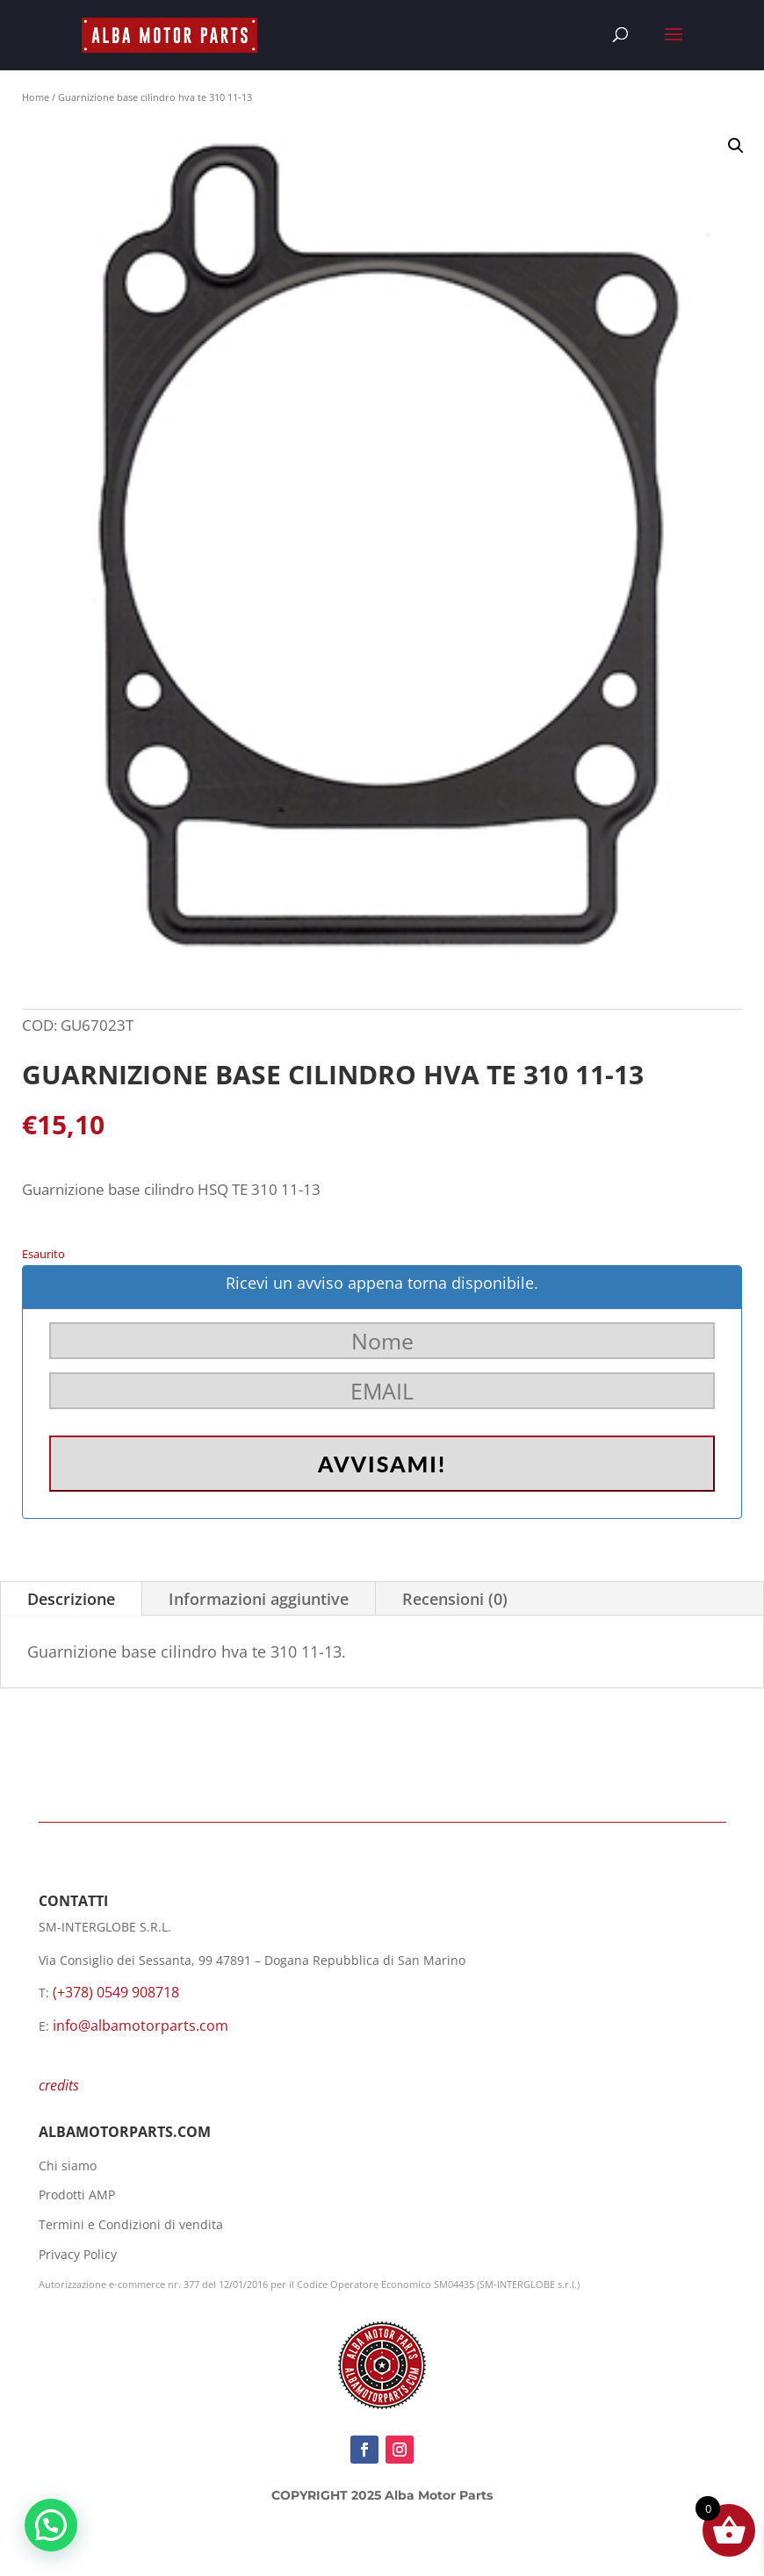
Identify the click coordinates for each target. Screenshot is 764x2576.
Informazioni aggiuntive (259, 1598)
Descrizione (71, 1598)
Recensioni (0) (455, 1598)
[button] (736, 146)
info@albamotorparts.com (140, 2025)
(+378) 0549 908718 (116, 1992)
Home (35, 97)
